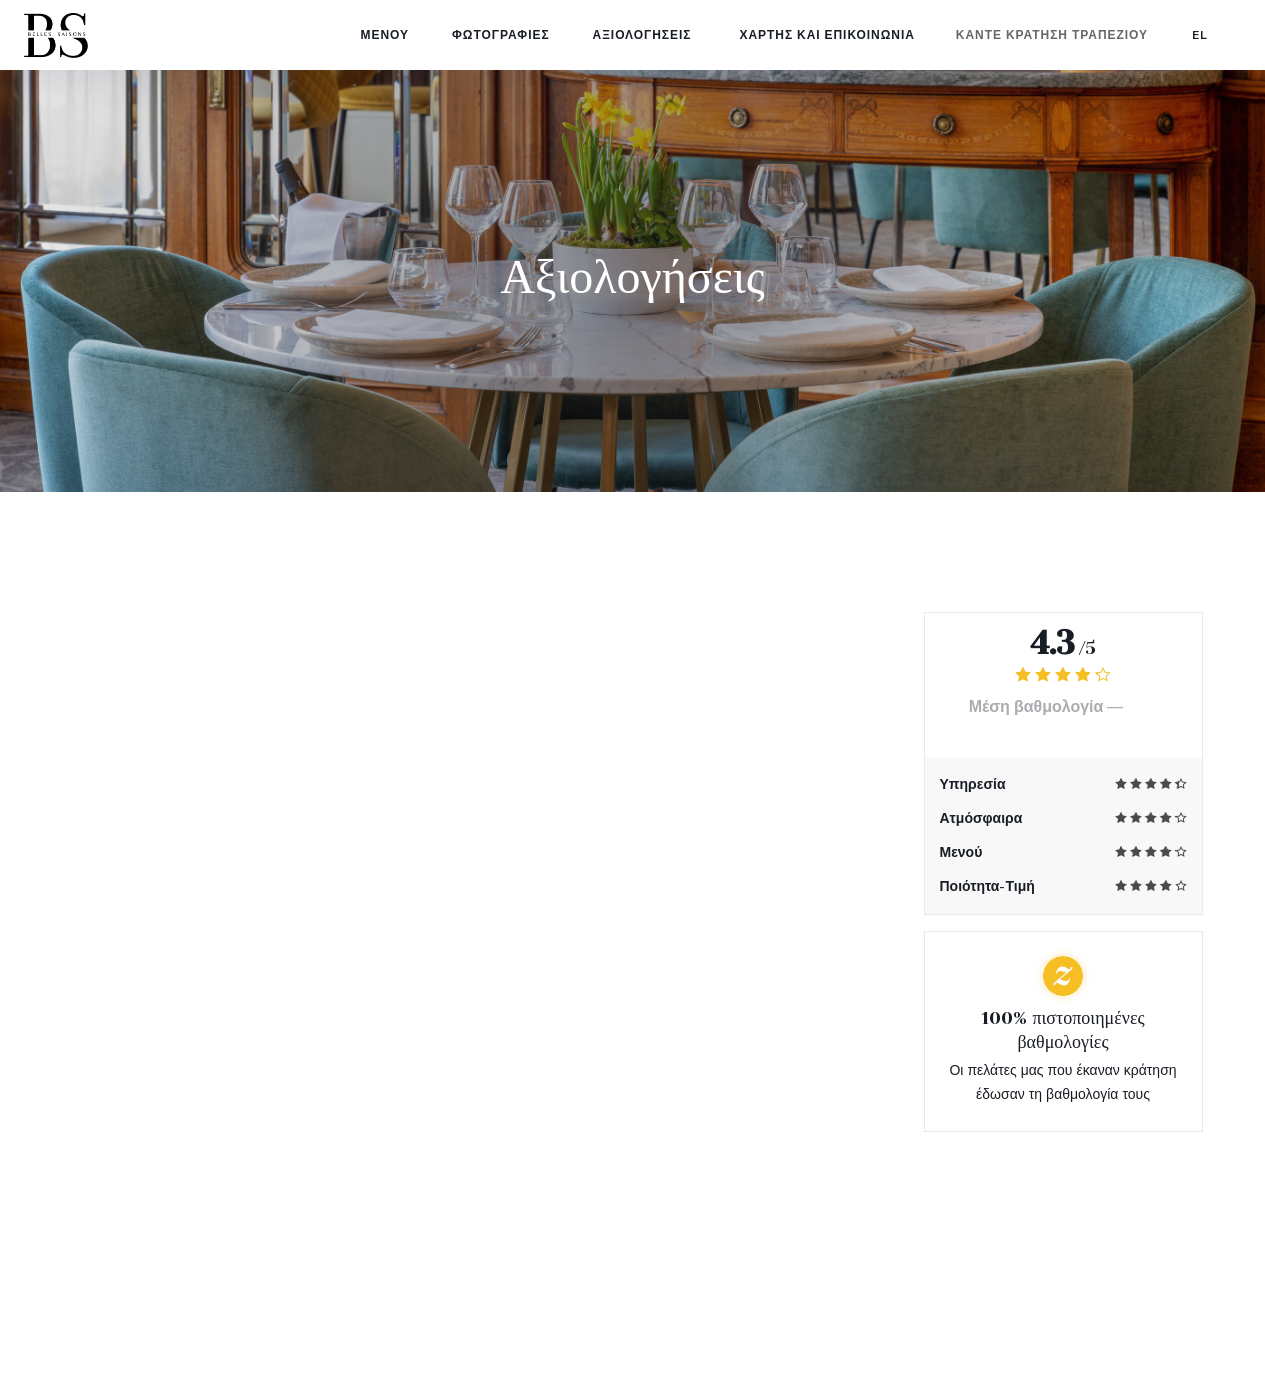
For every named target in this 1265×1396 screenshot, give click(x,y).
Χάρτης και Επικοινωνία (826, 35)
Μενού (394, 35)
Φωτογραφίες (510, 35)
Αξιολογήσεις (642, 35)
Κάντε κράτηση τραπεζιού (1052, 35)
